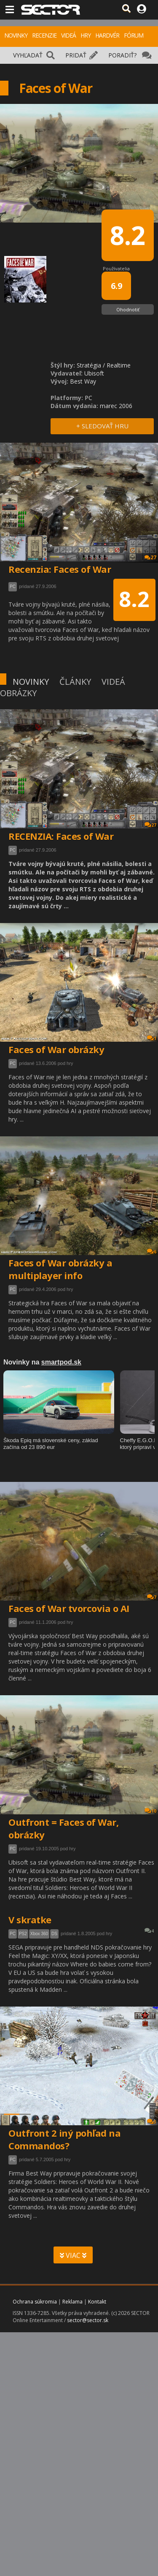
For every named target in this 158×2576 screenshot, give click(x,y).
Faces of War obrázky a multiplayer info (60, 1269)
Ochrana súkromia (35, 2301)
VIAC (73, 2255)
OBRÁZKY (18, 693)
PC (13, 850)
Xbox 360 (39, 1933)
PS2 (23, 1933)
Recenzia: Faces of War (59, 569)
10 (150, 1811)
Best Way (83, 381)
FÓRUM (133, 35)
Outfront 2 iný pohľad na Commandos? (64, 2139)
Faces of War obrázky (56, 1049)
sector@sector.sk (87, 2320)
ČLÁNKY (75, 681)
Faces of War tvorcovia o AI (68, 1608)
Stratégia (89, 365)
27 (150, 825)
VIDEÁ (68, 35)
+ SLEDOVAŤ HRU (102, 426)
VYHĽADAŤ (28, 55)
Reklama (72, 2301)
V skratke (29, 1919)
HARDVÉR (107, 35)
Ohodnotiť (127, 309)
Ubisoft (94, 373)
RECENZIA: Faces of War (60, 836)
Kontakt (97, 2301)
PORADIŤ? (122, 55)
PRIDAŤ (75, 55)
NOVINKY (15, 35)
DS (54, 1933)
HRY (85, 35)
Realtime (119, 365)
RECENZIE (44, 35)
